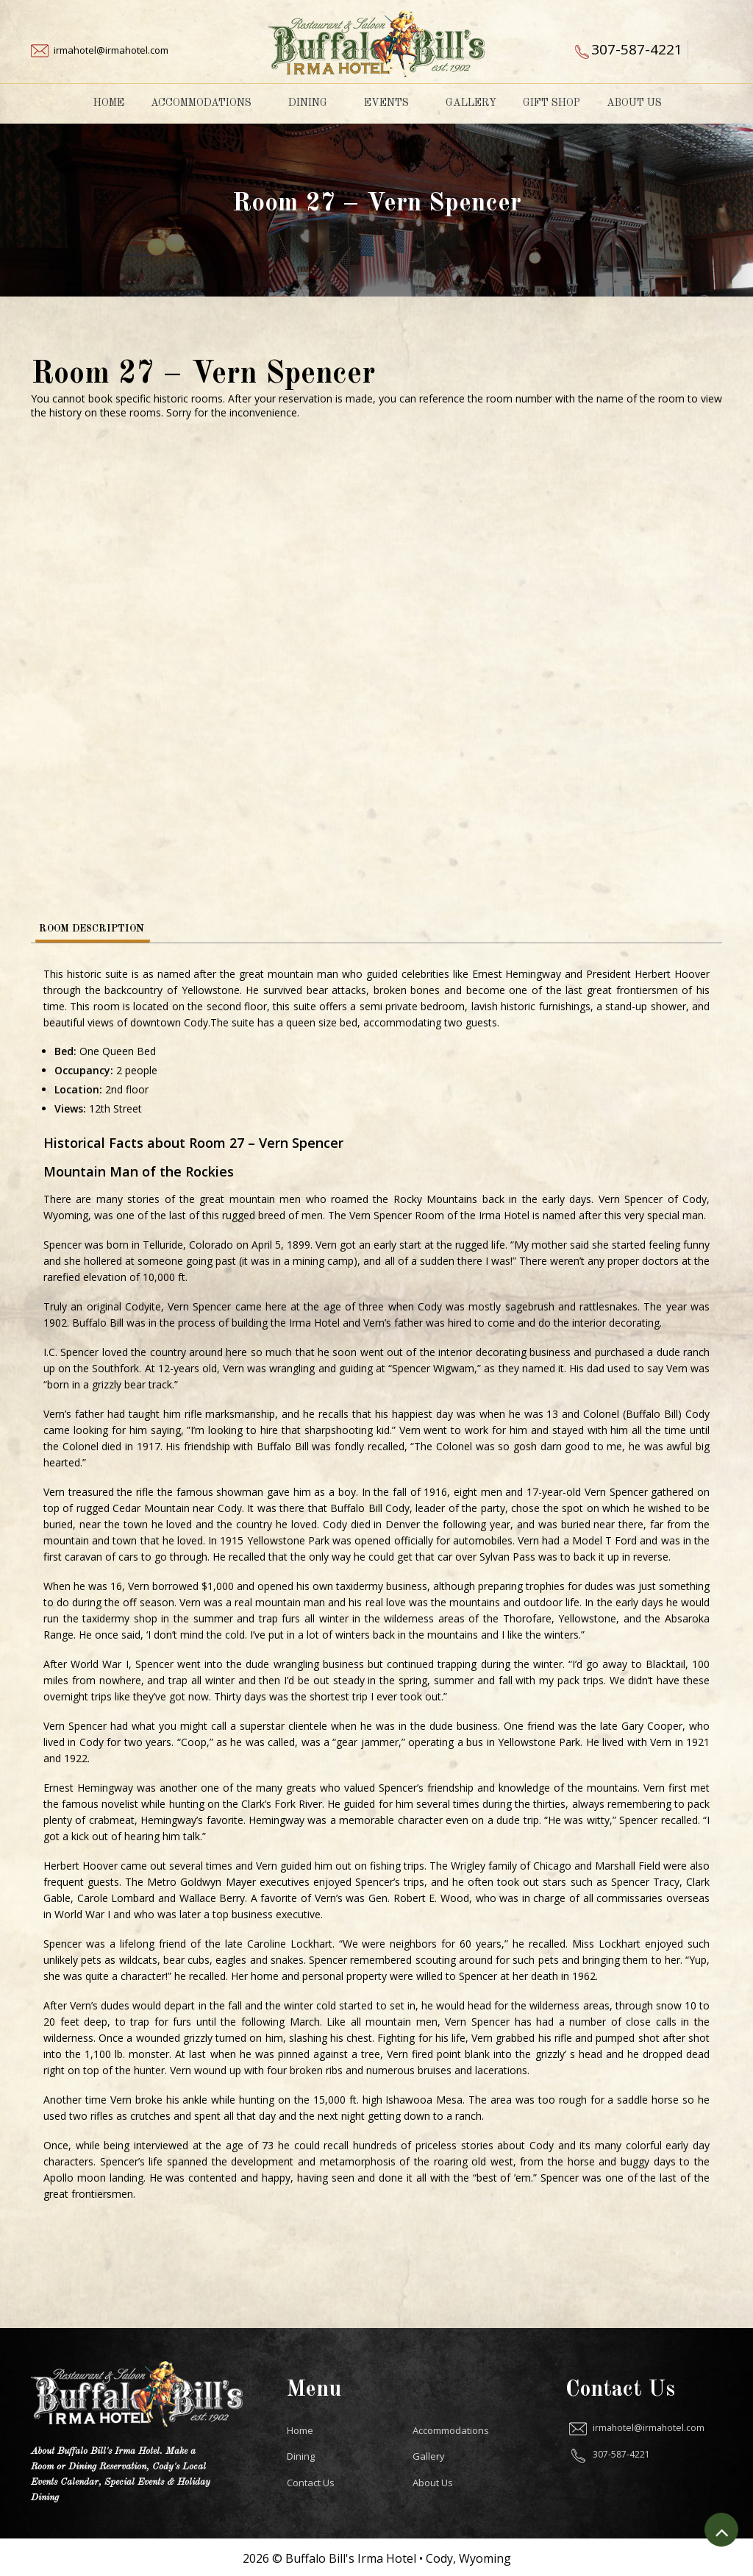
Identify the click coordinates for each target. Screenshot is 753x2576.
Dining (313, 103)
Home (108, 103)
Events (391, 103)
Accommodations (206, 103)
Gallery (471, 103)
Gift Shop (551, 103)
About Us (639, 103)
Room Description (91, 928)
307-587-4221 (636, 49)
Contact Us (311, 2480)
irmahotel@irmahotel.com (111, 50)
